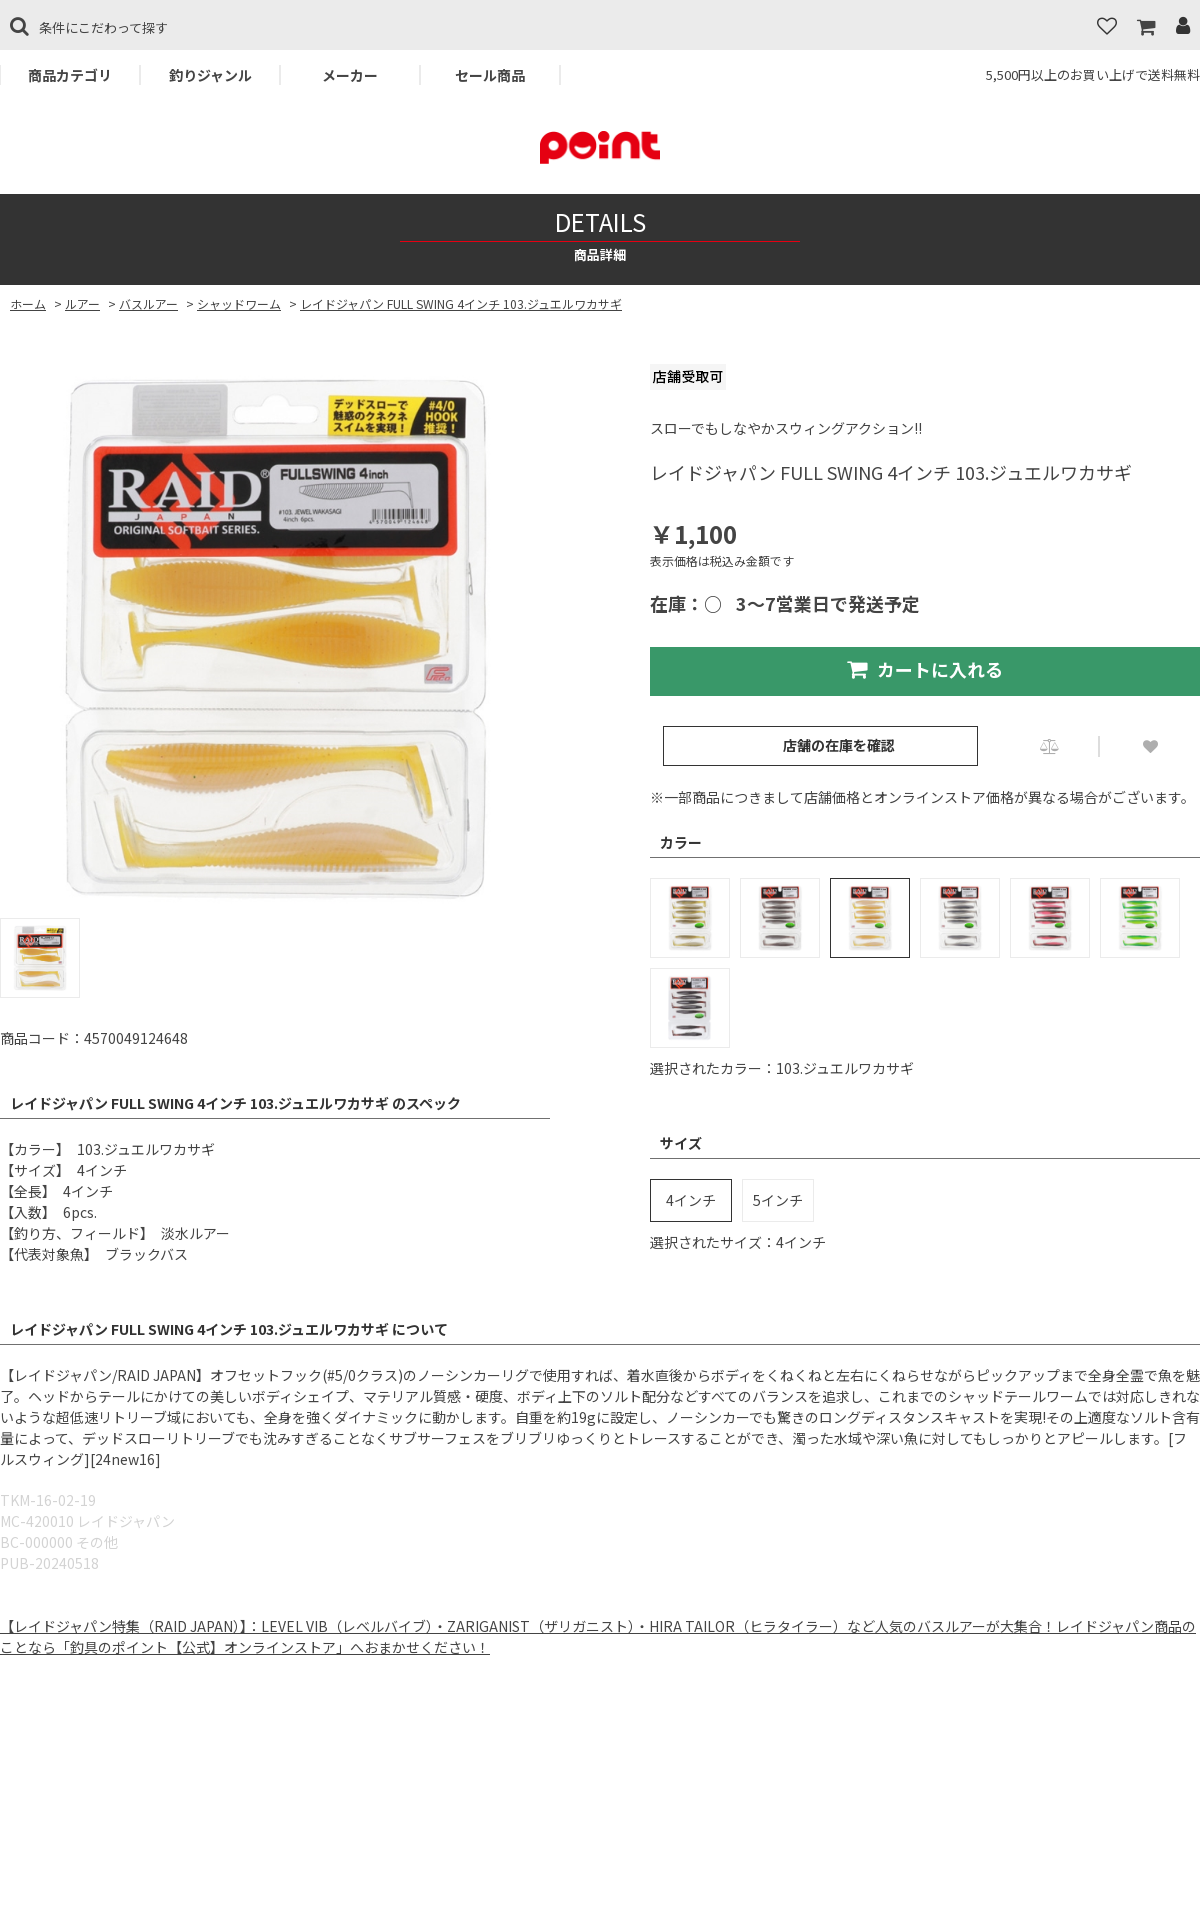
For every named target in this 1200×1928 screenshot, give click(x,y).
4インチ (691, 1200)
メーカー (350, 75)
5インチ (778, 1200)
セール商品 (490, 75)
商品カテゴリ (70, 75)
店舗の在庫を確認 (839, 745)
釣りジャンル (210, 75)
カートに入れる (925, 669)
